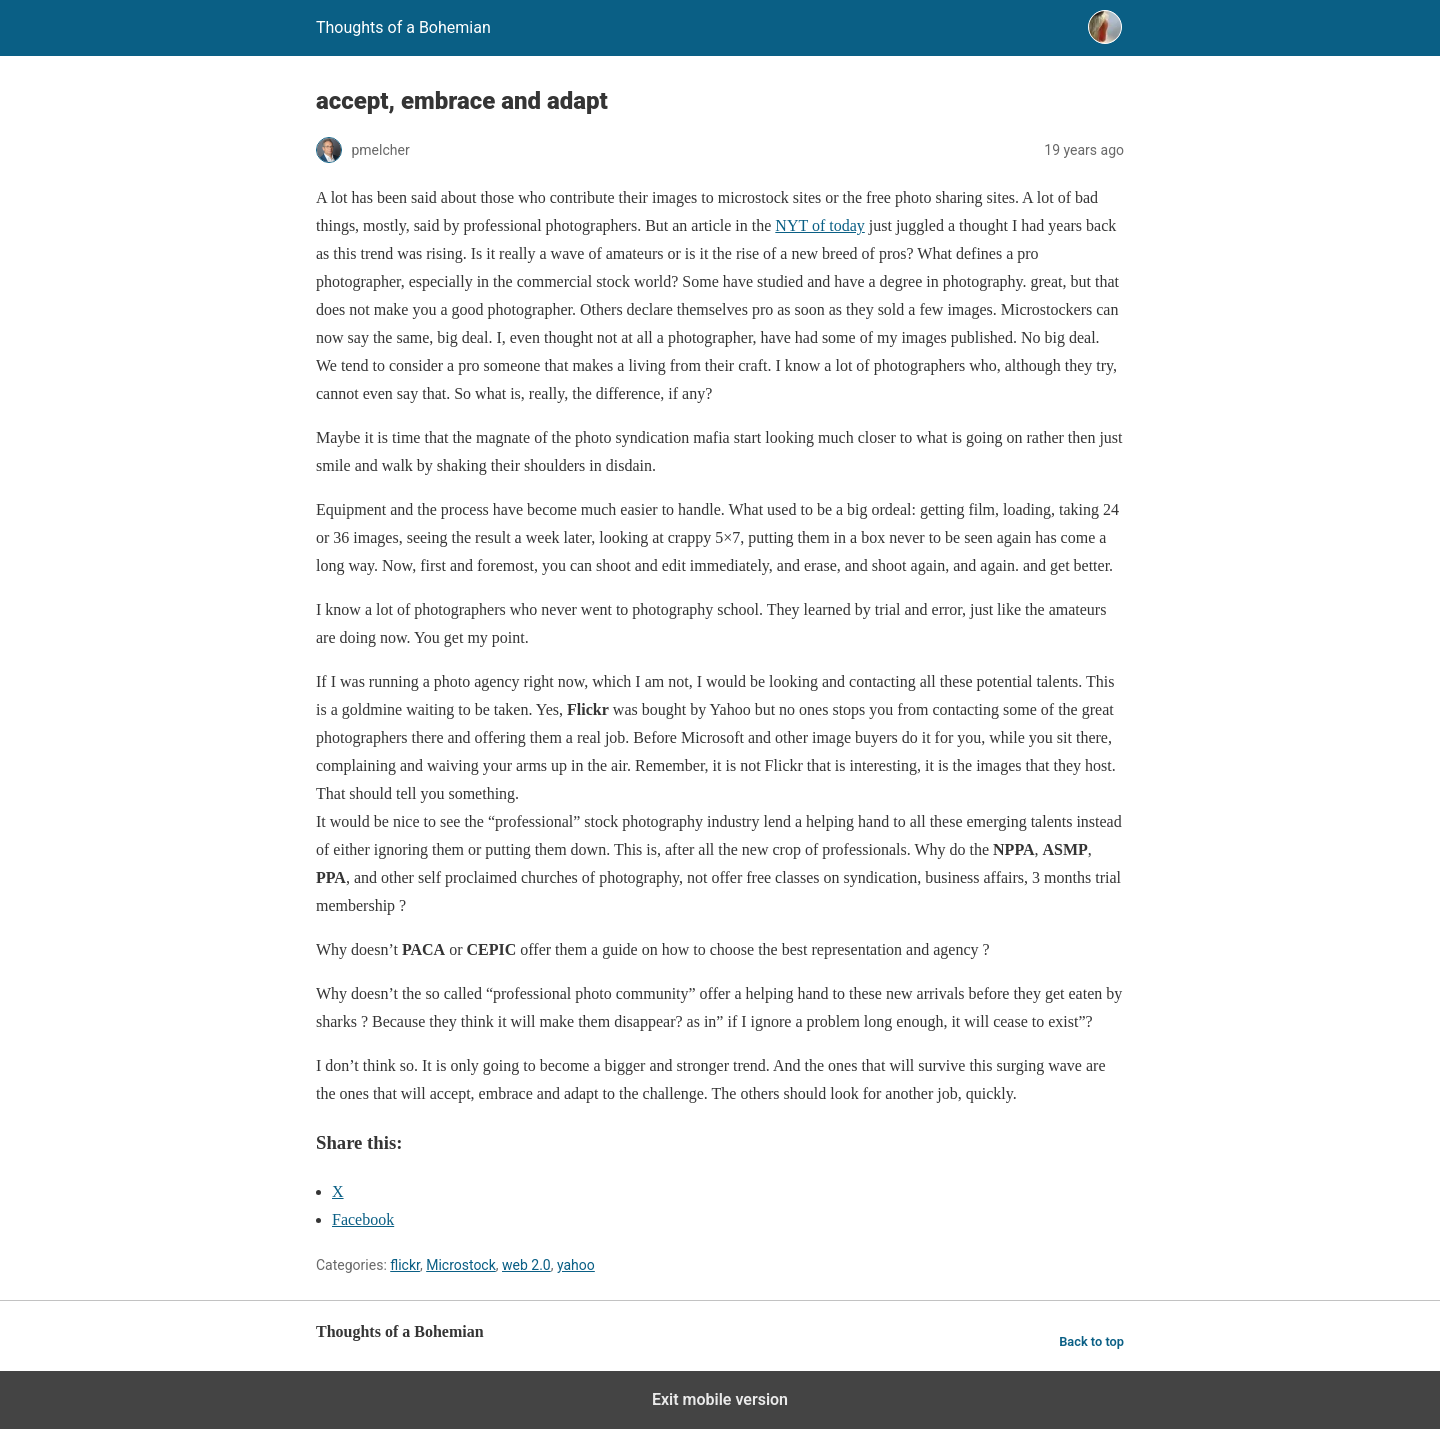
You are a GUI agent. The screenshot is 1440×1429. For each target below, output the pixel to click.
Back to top (1091, 1341)
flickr (405, 1265)
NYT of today (819, 225)
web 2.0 (526, 1265)
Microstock (461, 1265)
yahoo (576, 1265)
